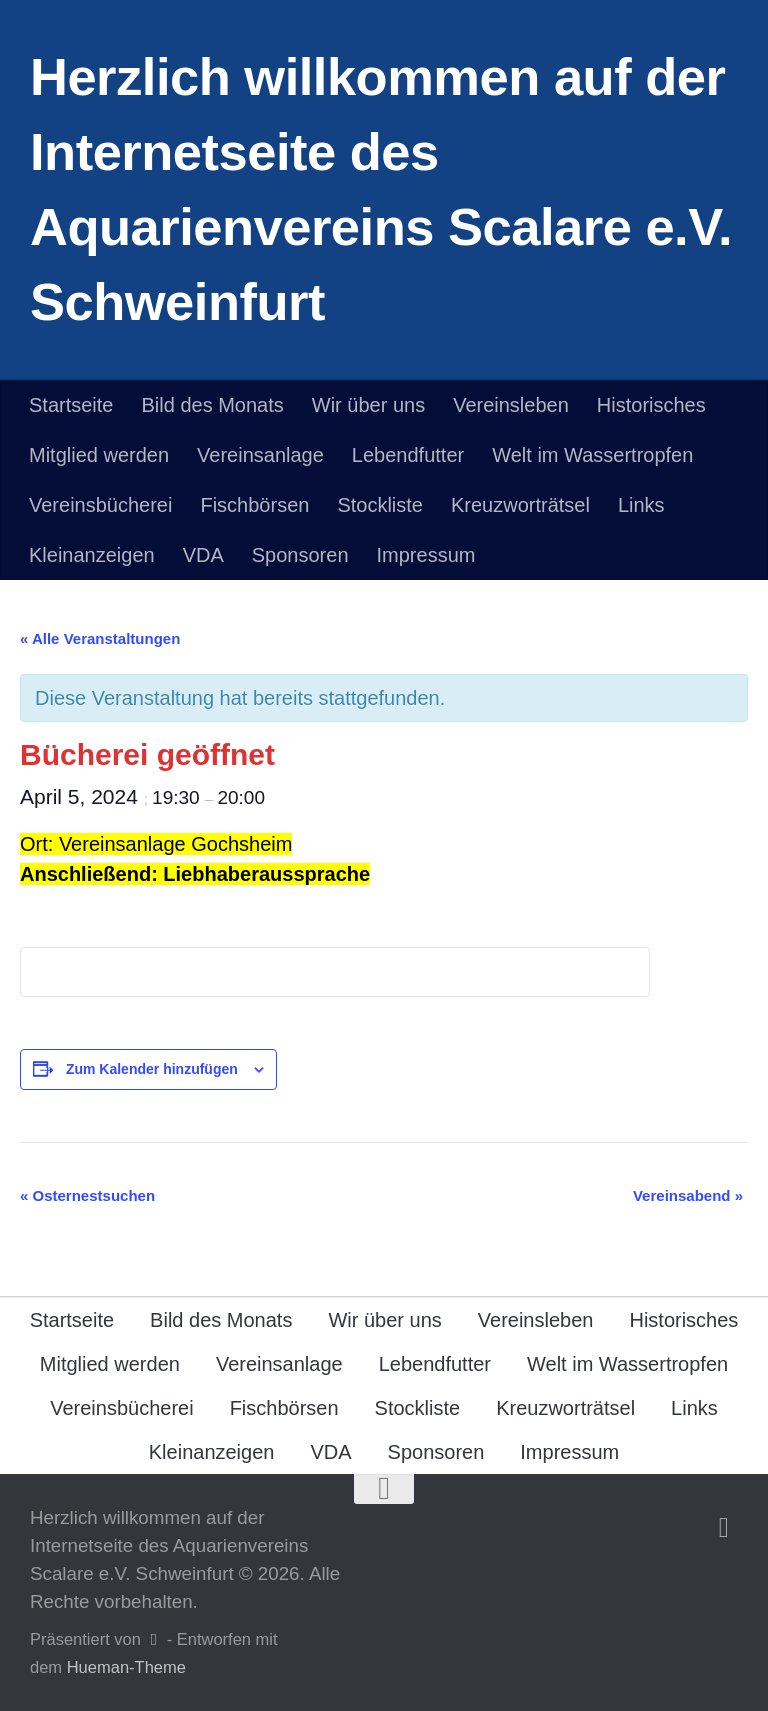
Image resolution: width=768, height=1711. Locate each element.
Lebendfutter (408, 455)
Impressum (426, 555)
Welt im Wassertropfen (592, 455)
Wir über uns (368, 405)
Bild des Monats (212, 405)
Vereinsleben (511, 405)
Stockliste (380, 505)
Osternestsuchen (87, 1195)
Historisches (651, 405)
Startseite (71, 405)
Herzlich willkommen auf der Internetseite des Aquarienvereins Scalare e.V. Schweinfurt (381, 189)
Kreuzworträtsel (520, 505)
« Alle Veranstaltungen (100, 638)
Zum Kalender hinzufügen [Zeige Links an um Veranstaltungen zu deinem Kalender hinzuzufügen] (152, 1069)
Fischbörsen (254, 505)
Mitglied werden (99, 455)
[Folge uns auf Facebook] (724, 1528)
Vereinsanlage (260, 455)
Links (641, 505)
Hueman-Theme (126, 1667)
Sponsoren (300, 555)
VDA (203, 555)
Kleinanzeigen (92, 555)
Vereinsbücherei (100, 505)
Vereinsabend (688, 1195)
